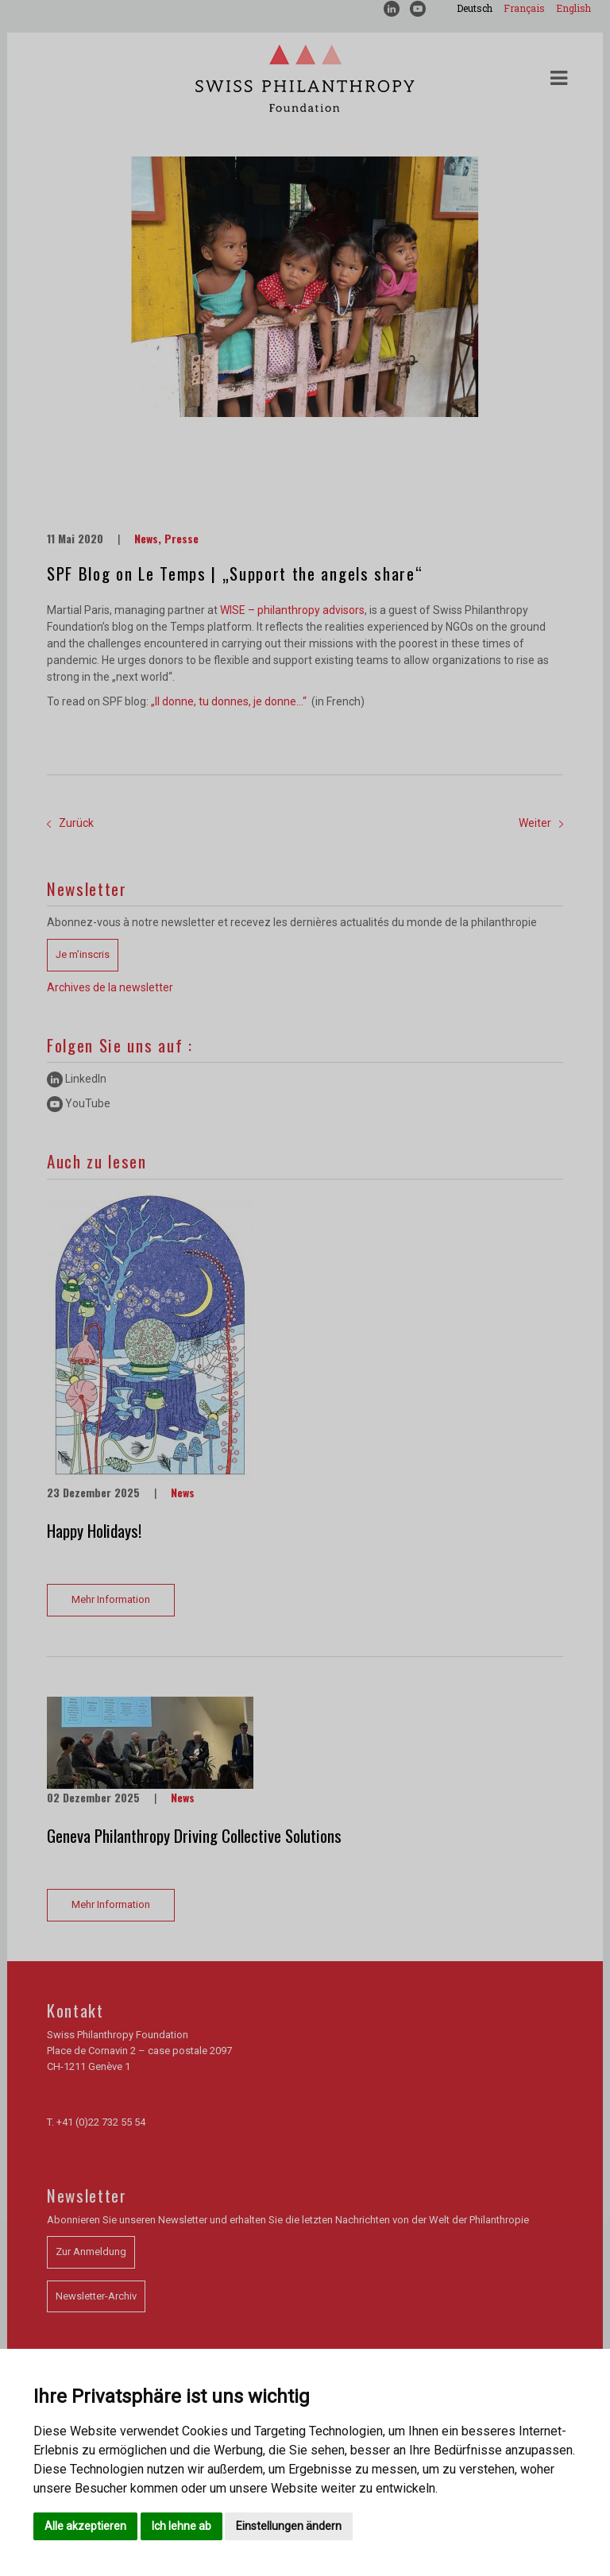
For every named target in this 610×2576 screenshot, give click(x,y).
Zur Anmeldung (91, 2251)
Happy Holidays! (94, 1530)
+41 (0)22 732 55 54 (100, 2122)
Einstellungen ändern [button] (289, 2526)
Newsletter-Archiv (96, 2296)
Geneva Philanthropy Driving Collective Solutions (194, 1835)
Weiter (541, 823)
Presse (181, 538)
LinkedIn (76, 1078)
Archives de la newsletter (110, 987)
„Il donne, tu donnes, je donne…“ (230, 701)
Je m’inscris (83, 954)
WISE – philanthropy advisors (292, 610)
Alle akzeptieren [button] (85, 2526)
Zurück (70, 823)
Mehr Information (110, 1599)
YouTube (78, 1103)
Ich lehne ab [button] (181, 2526)
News (146, 538)
